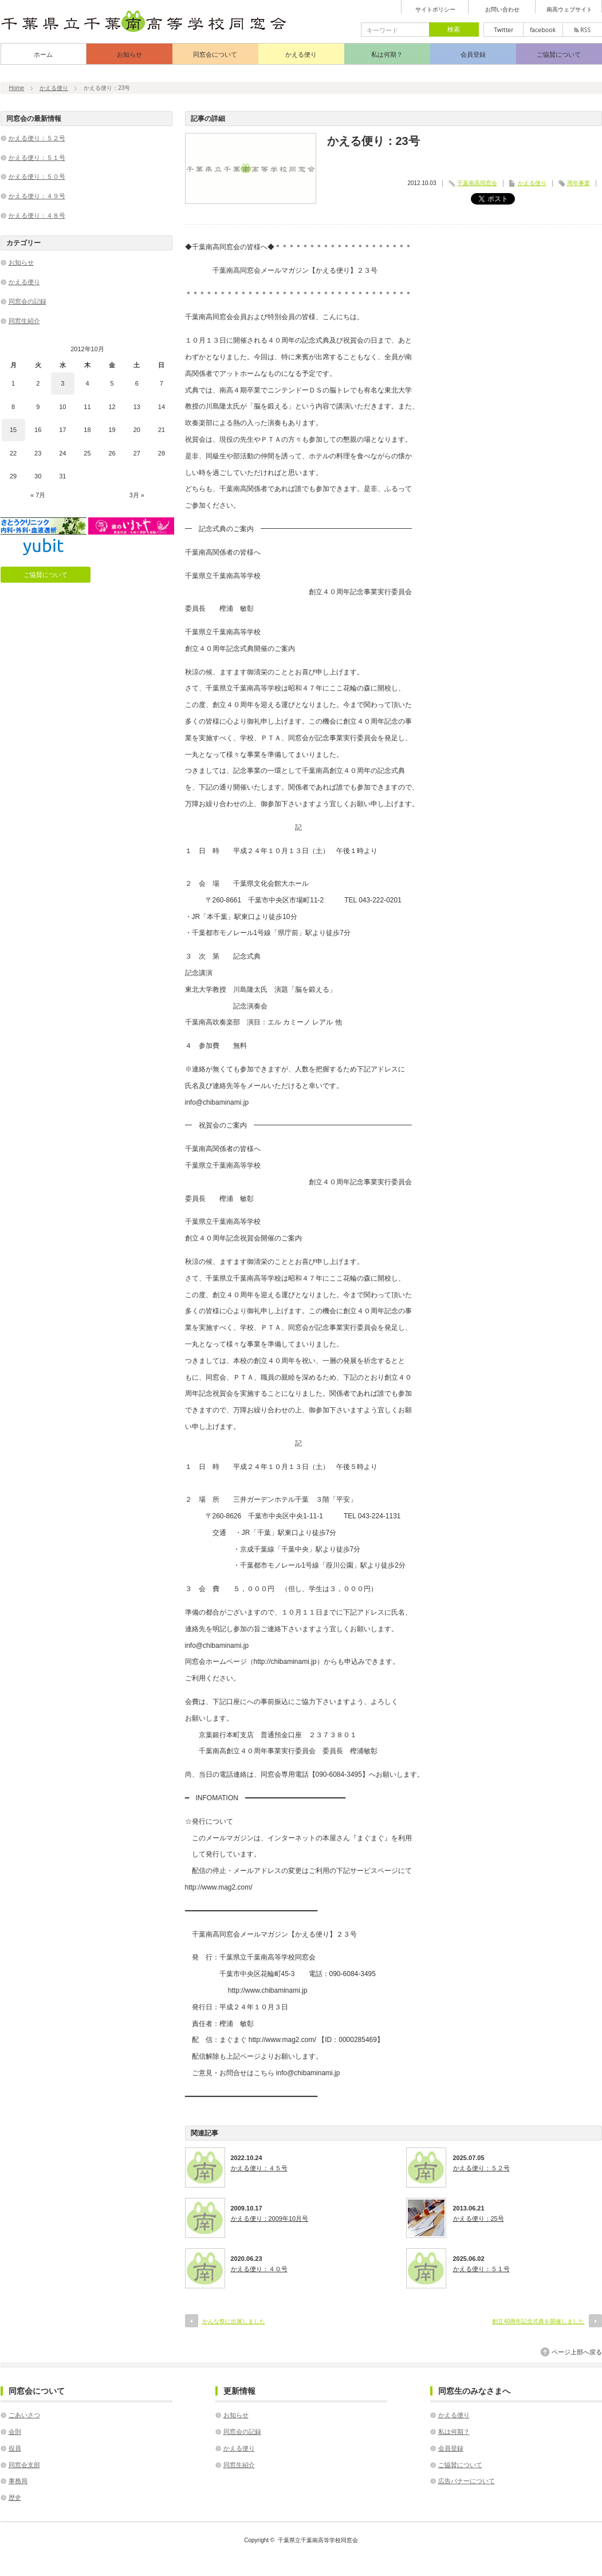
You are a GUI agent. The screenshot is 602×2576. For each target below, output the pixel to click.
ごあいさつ (24, 2415)
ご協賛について (559, 54)
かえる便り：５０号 (37, 176)
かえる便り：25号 (478, 2218)
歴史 (15, 2497)
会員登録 (473, 54)
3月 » (136, 495)
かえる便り (301, 54)
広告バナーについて (466, 2480)
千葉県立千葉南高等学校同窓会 (318, 2540)
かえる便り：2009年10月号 (270, 2218)
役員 (15, 2448)
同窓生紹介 (24, 320)
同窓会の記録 (27, 301)
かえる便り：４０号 (259, 2268)
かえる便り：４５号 (259, 2168)
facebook (543, 29)
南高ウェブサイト (569, 10)
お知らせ (129, 54)
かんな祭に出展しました (233, 2321)
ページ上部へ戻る (577, 2352)
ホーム (43, 54)
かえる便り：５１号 (481, 2268)
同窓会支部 (24, 2464)
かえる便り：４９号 (37, 196)
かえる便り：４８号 (37, 215)
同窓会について (215, 54)
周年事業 (578, 183)
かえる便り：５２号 (481, 2168)
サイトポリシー (435, 10)
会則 (15, 2431)
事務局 (18, 2480)
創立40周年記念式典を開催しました (538, 2321)
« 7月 (37, 495)
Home (17, 88)
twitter (503, 29)
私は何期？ (387, 54)
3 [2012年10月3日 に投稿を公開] (62, 383)
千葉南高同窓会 (477, 183)
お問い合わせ (502, 10)
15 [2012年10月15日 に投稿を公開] (13, 429)
